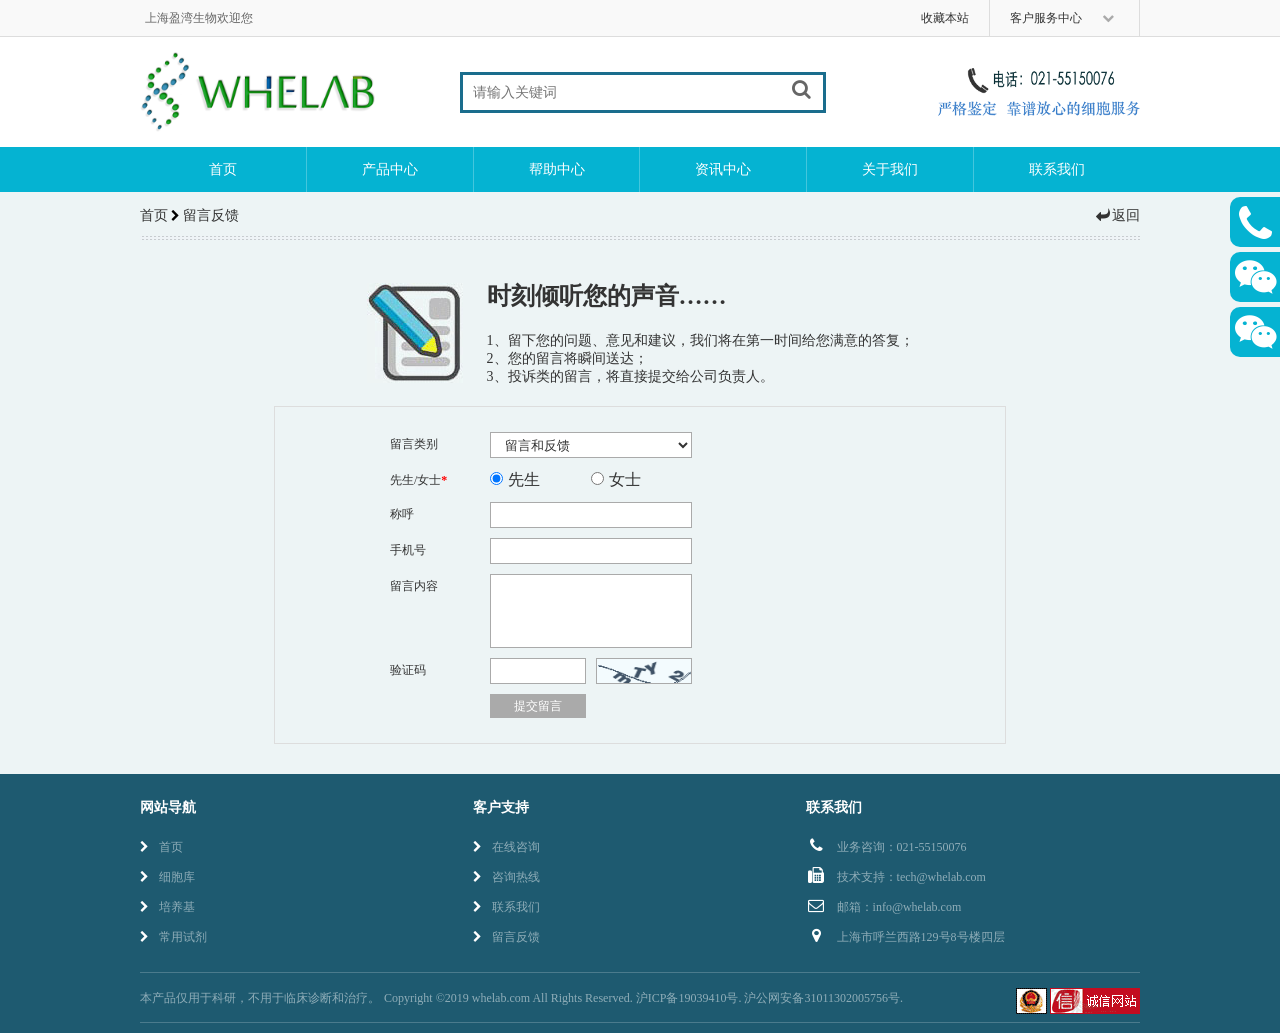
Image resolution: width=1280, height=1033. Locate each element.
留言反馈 (506, 937)
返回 (1117, 215)
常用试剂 (173, 937)
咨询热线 (506, 877)
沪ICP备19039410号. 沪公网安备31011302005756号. (769, 998)
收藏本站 (945, 18)
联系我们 (1057, 169)
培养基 (167, 907)
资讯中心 (723, 169)
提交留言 (538, 706)
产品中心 (390, 169)
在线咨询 (506, 847)
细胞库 (167, 877)
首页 (223, 169)
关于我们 (890, 169)
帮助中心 (557, 169)
